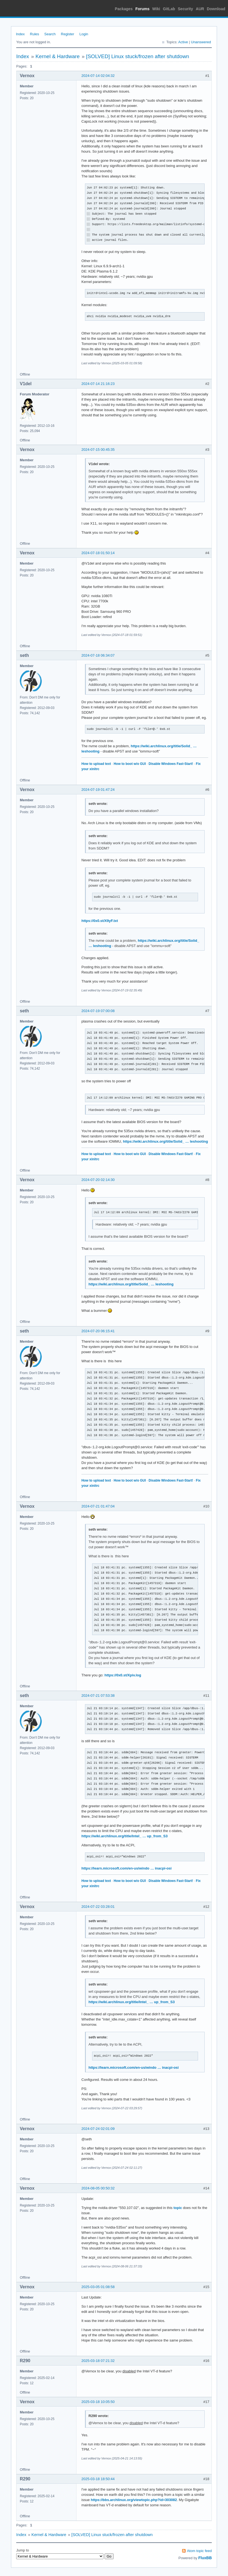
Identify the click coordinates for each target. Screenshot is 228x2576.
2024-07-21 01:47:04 (98, 1506)
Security (185, 9)
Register (67, 34)
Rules (34, 34)
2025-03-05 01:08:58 (98, 2287)
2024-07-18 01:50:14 (98, 553)
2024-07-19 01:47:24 (98, 789)
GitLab (169, 9)
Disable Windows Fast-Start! (171, 764)
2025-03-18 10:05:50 (98, 2402)
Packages (124, 9)
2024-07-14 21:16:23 (98, 384)
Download (216, 9)
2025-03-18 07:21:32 (98, 2361)
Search (50, 34)
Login (83, 34)
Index (20, 34)
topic (178, 2208)
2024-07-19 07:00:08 (98, 1011)
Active (183, 42)
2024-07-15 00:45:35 (98, 449)
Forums (142, 9)
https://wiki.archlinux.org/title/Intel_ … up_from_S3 (124, 1836)
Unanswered (201, 42)
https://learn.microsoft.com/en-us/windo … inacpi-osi (126, 1868)
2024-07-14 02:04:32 (98, 76)
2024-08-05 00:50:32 (98, 2188)
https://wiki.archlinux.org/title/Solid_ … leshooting (165, 1141)
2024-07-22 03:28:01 (98, 1907)
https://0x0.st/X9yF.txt (99, 921)
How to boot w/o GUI (130, 764)
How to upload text (96, 764)
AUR (200, 9)
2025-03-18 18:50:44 (98, 2479)
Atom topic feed (199, 2551)
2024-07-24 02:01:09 (98, 2129)
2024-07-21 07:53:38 (98, 1695)
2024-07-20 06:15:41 (98, 1331)
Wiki (156, 9)
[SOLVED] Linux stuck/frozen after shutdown (137, 56)
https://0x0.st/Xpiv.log (123, 1675)
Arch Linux (27, 8)
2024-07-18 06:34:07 (98, 655)
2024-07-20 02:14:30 (98, 1180)
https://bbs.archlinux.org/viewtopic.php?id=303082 (134, 2500)
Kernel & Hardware (57, 56)
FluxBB (205, 2558)
